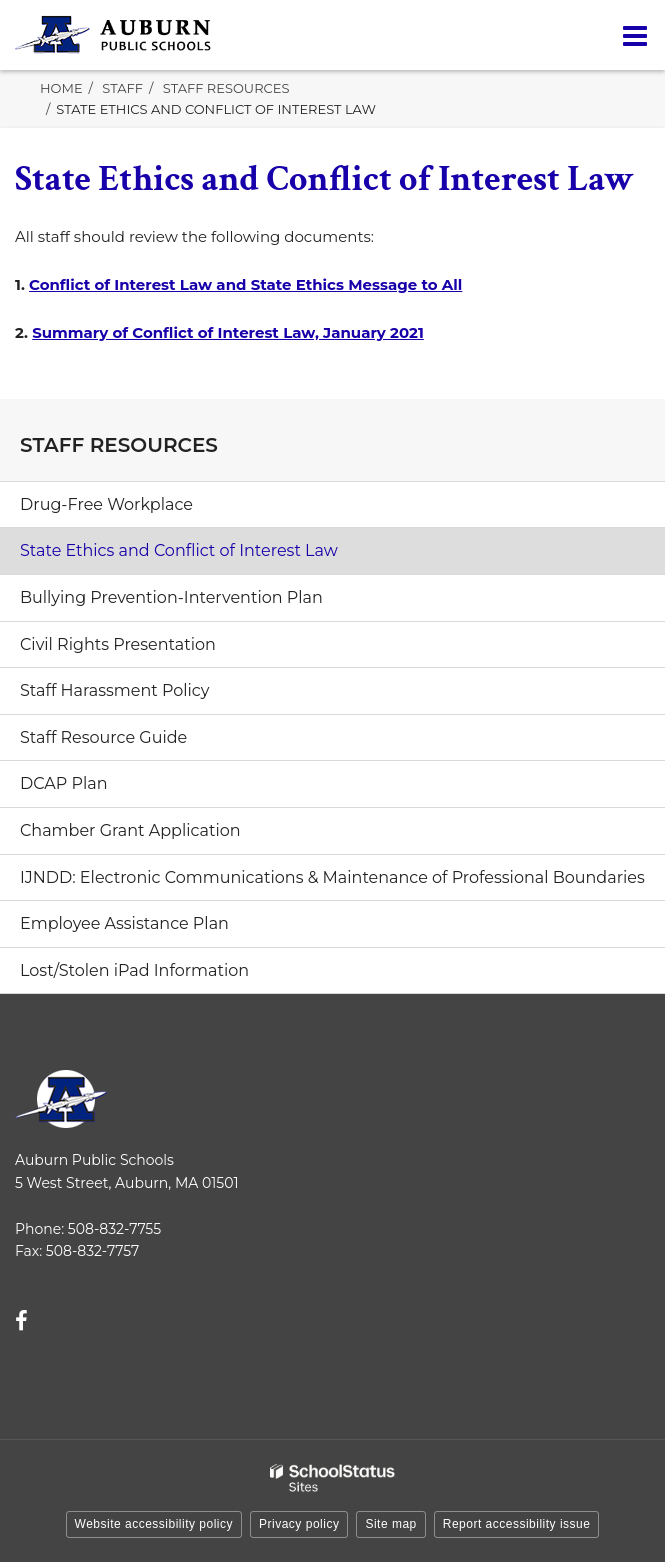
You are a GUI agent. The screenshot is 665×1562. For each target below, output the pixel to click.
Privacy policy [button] (299, 1524)
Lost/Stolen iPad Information (134, 970)
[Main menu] (635, 35)
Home (61, 88)
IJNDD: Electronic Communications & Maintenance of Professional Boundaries (332, 877)
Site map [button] (390, 1524)
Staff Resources (226, 88)
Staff (122, 88)
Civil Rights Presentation (118, 644)
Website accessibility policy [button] (154, 1524)
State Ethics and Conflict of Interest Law (179, 550)
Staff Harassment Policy (114, 690)
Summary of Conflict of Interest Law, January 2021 (228, 332)
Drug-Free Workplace (106, 504)
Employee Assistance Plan (158, 929)
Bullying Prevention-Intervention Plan (171, 597)
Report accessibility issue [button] (517, 1524)
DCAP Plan (63, 783)
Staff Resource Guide (103, 737)
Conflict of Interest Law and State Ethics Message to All (245, 284)
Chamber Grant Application (130, 830)
